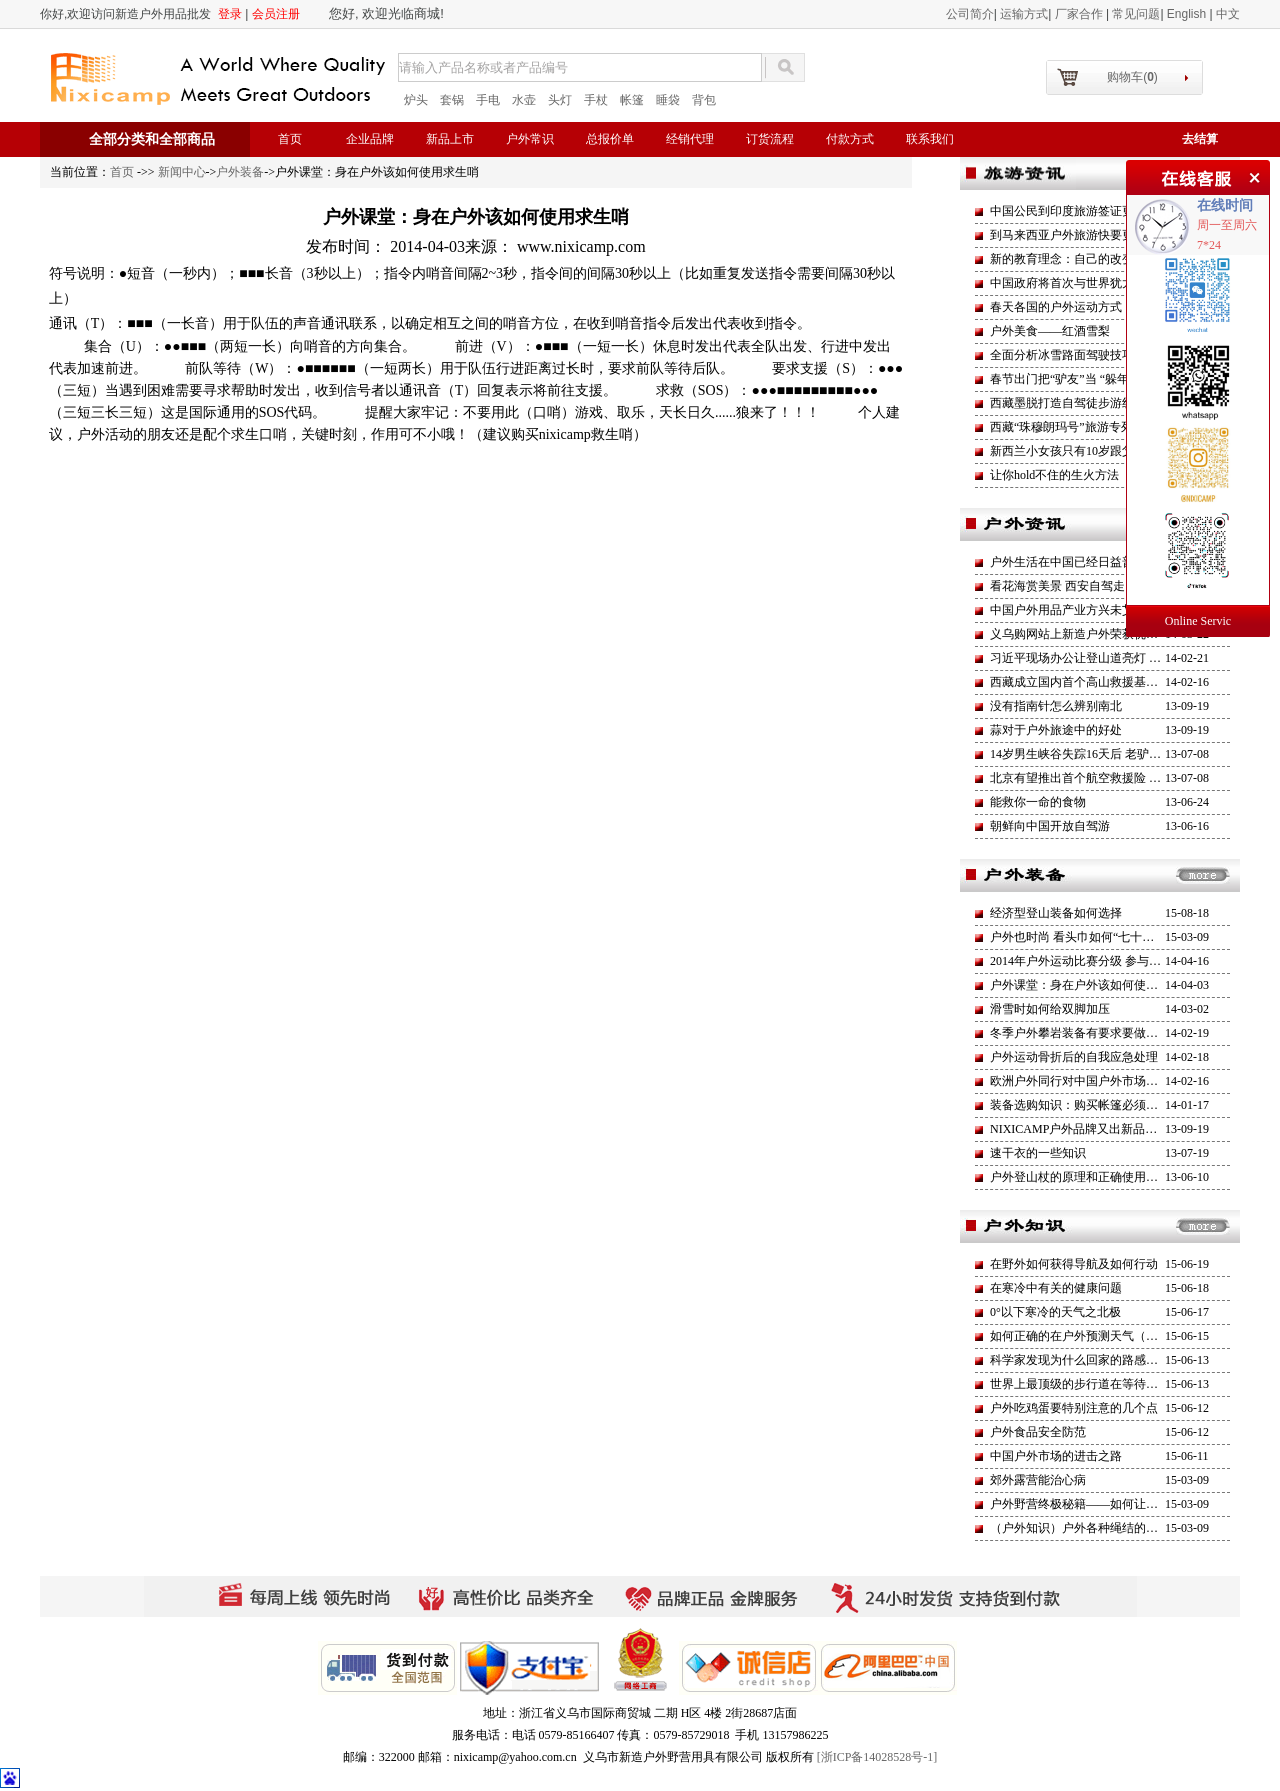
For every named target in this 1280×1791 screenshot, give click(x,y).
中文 (1228, 14)
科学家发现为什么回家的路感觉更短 (1086, 1360)
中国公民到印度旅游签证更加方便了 (1086, 211)
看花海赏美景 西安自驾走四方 (1069, 586)
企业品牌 (370, 139)
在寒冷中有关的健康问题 (1056, 1288)
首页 (290, 139)
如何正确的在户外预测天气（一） (1080, 1336)
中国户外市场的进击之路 (1056, 1456)
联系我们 (930, 139)
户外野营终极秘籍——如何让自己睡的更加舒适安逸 (1128, 1504)
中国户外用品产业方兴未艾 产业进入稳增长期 (1111, 610)
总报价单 (610, 139)
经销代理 (690, 139)
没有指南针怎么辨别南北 (1056, 706)
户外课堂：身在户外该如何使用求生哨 (1092, 985)
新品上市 (450, 139)
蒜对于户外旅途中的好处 (1056, 730)
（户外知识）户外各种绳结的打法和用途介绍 (1110, 1528)
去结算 (1200, 139)
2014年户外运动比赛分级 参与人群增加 (1093, 961)
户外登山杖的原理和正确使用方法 (1080, 1177)
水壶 (524, 100)
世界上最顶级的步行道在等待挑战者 (1086, 1384)
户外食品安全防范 (1038, 1432)
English (1188, 14)
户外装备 (240, 172)
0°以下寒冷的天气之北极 (1055, 1312)
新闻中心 (182, 172)
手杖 (596, 100)
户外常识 (530, 139)
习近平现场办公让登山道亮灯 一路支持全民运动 (1117, 658)
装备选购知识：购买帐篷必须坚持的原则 (1098, 1105)
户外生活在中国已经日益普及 (1068, 562)
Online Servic (1198, 621)
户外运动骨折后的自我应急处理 (1074, 1057)
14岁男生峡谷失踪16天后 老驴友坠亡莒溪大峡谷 (1117, 754)
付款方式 (850, 139)
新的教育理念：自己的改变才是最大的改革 (1104, 259)
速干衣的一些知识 (1038, 1153)
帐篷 (632, 100)
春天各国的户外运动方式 (1056, 307)
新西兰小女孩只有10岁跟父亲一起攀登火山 (1104, 451)
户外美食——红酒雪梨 (1050, 331)
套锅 (452, 100)
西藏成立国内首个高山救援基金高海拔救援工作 (1116, 682)
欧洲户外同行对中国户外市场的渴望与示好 (1104, 1081)
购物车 (1132, 77)
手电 (488, 100)
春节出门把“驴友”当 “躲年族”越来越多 (1092, 379)
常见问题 (1136, 14)
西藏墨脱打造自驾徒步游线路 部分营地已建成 (1111, 403)
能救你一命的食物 (1038, 802)
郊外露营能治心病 (1038, 1480)
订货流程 (770, 139)
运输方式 (1024, 14)
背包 (704, 100)
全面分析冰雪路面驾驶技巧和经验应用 (1092, 355)
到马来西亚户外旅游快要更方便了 (1080, 235)
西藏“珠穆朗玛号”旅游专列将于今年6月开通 (1106, 427)
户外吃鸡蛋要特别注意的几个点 (1074, 1408)
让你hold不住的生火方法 (1054, 475)
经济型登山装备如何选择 (1056, 913)
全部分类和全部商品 (152, 139)
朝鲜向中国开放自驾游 (1050, 826)
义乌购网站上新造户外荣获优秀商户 (1086, 634)
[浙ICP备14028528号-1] (877, 1757)
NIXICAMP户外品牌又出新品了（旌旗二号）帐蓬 (1121, 1129)
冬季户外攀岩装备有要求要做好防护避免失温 (1110, 1033)
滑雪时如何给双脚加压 (1050, 1009)
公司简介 (970, 14)
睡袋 (668, 100)
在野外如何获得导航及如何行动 (1074, 1264)
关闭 (1252, 175)
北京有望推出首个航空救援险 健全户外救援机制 (1117, 778)
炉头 (416, 100)
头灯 (560, 100)
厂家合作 (1080, 14)
